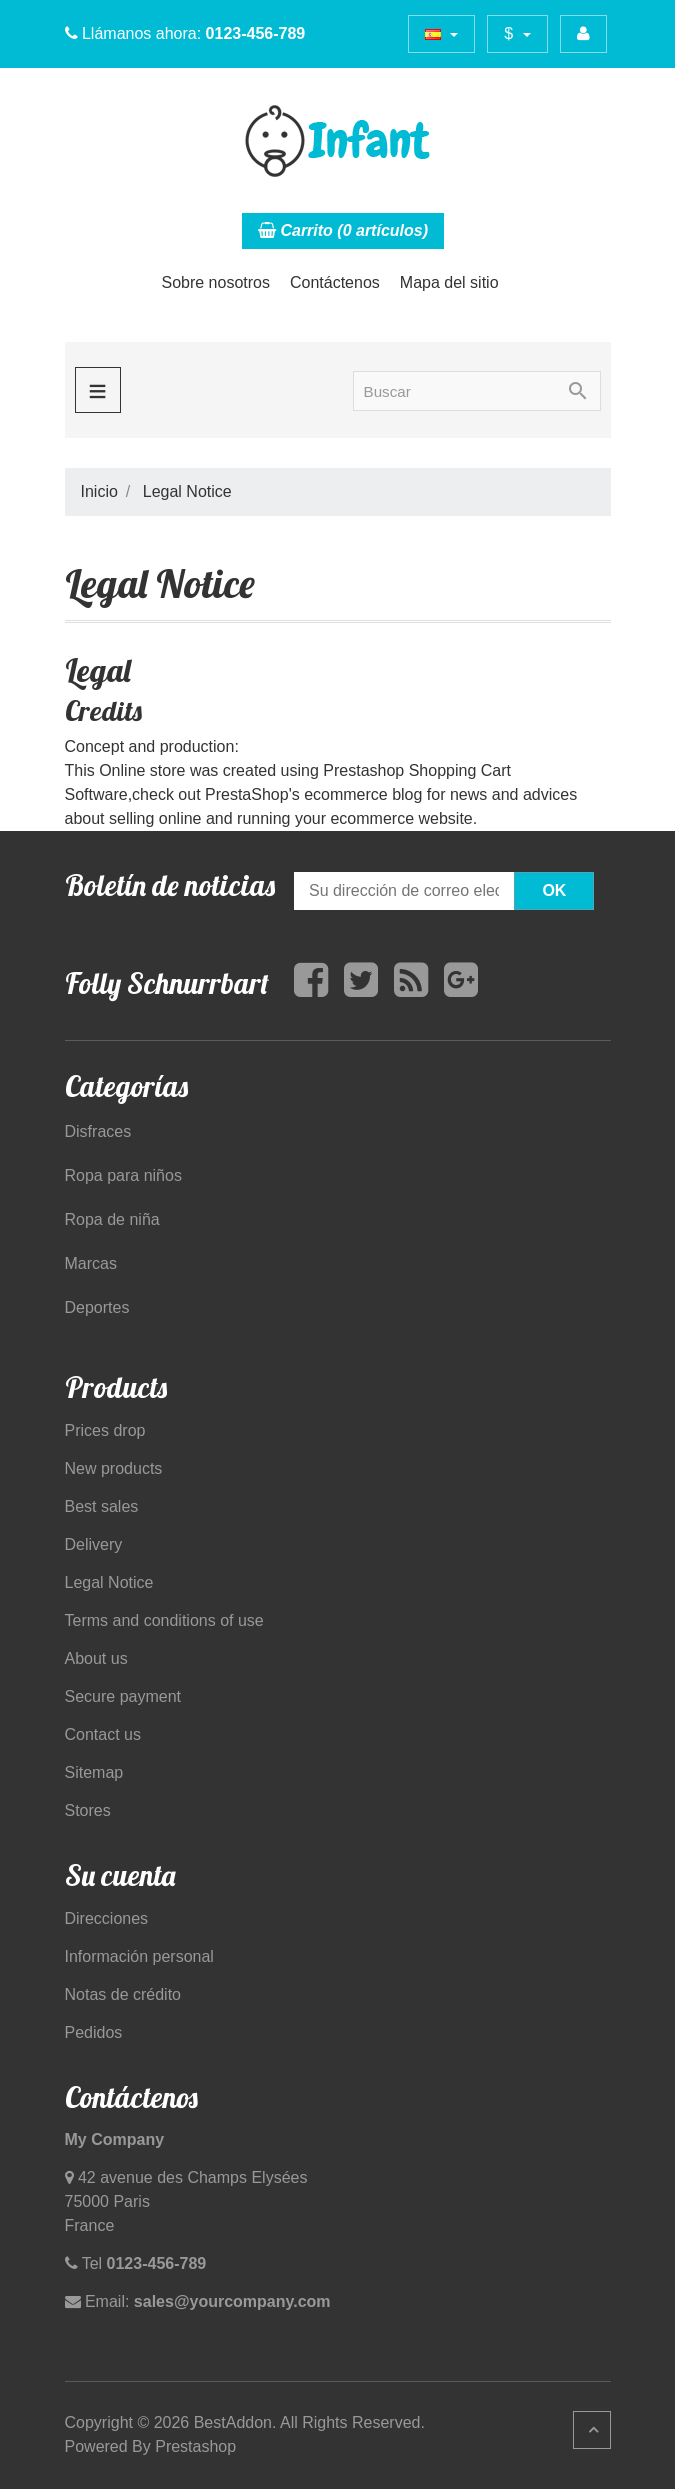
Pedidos (94, 2032)
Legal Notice (109, 1582)
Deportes (97, 1307)
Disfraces (98, 1131)
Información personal (139, 1956)
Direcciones (107, 1918)
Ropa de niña (112, 1219)
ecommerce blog (363, 794)
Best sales (102, 1506)
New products (114, 1468)
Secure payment (123, 1696)
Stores (88, 1810)
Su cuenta (120, 1875)
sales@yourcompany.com (232, 2301)
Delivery (94, 1544)
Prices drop (105, 1430)
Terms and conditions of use (164, 1620)
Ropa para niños (123, 1175)
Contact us (103, 1734)
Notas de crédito (123, 1994)
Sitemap (94, 1772)
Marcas (91, 1263)
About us (96, 1658)
